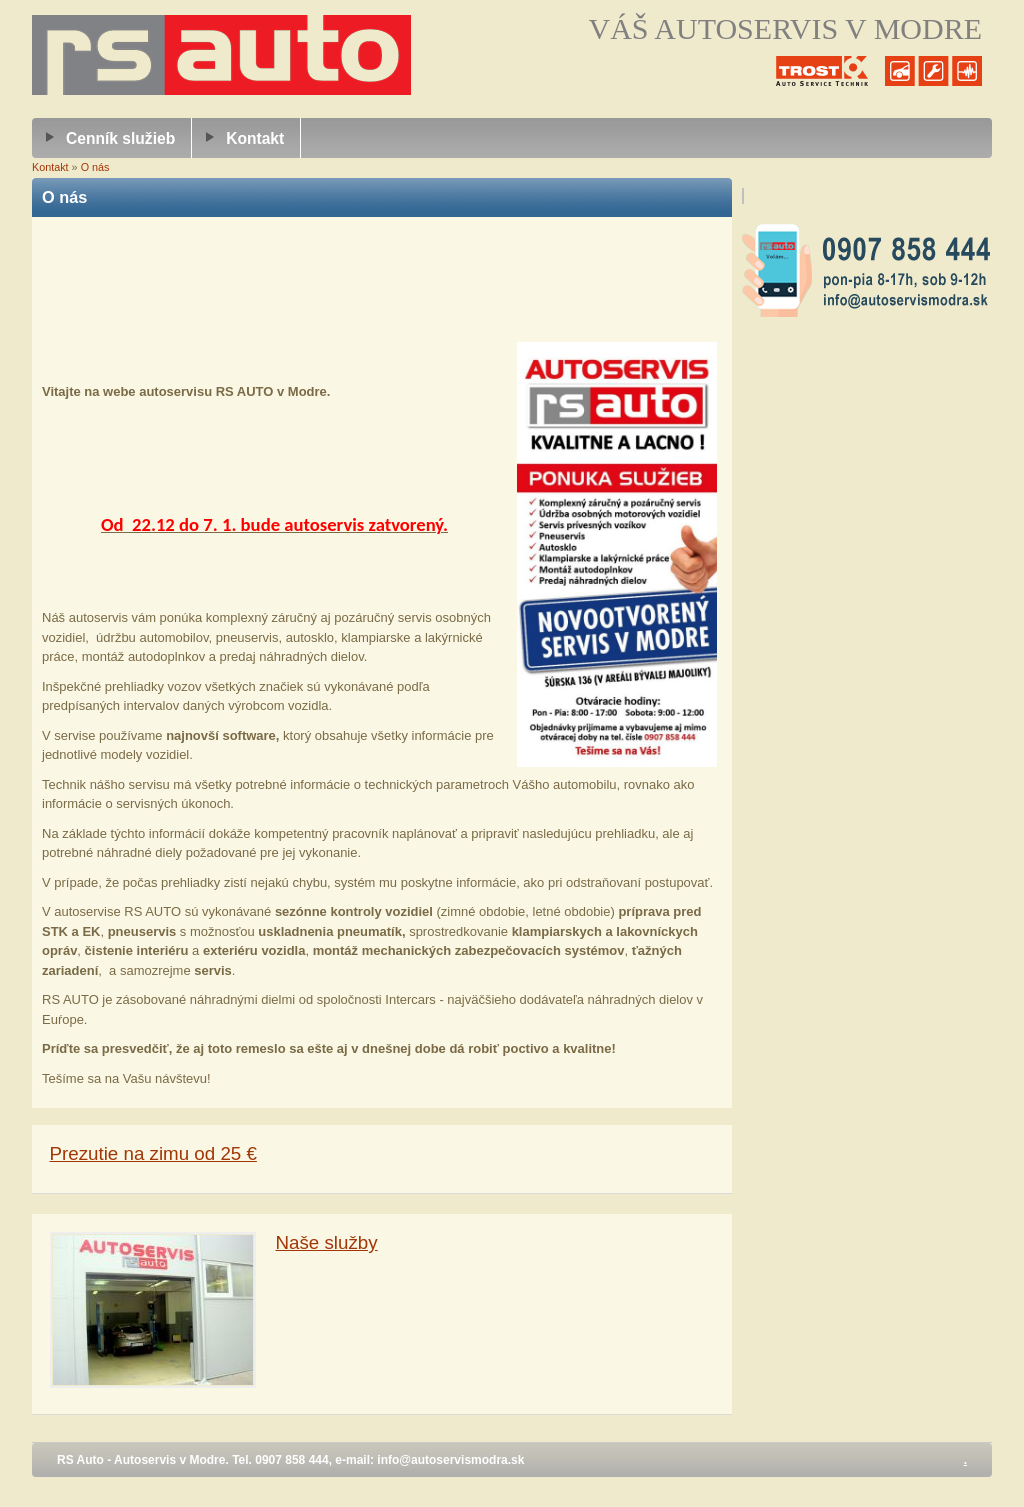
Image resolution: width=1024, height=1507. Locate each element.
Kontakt (255, 138)
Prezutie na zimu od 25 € (153, 1153)
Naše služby (327, 1242)
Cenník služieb (120, 138)
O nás (95, 167)
